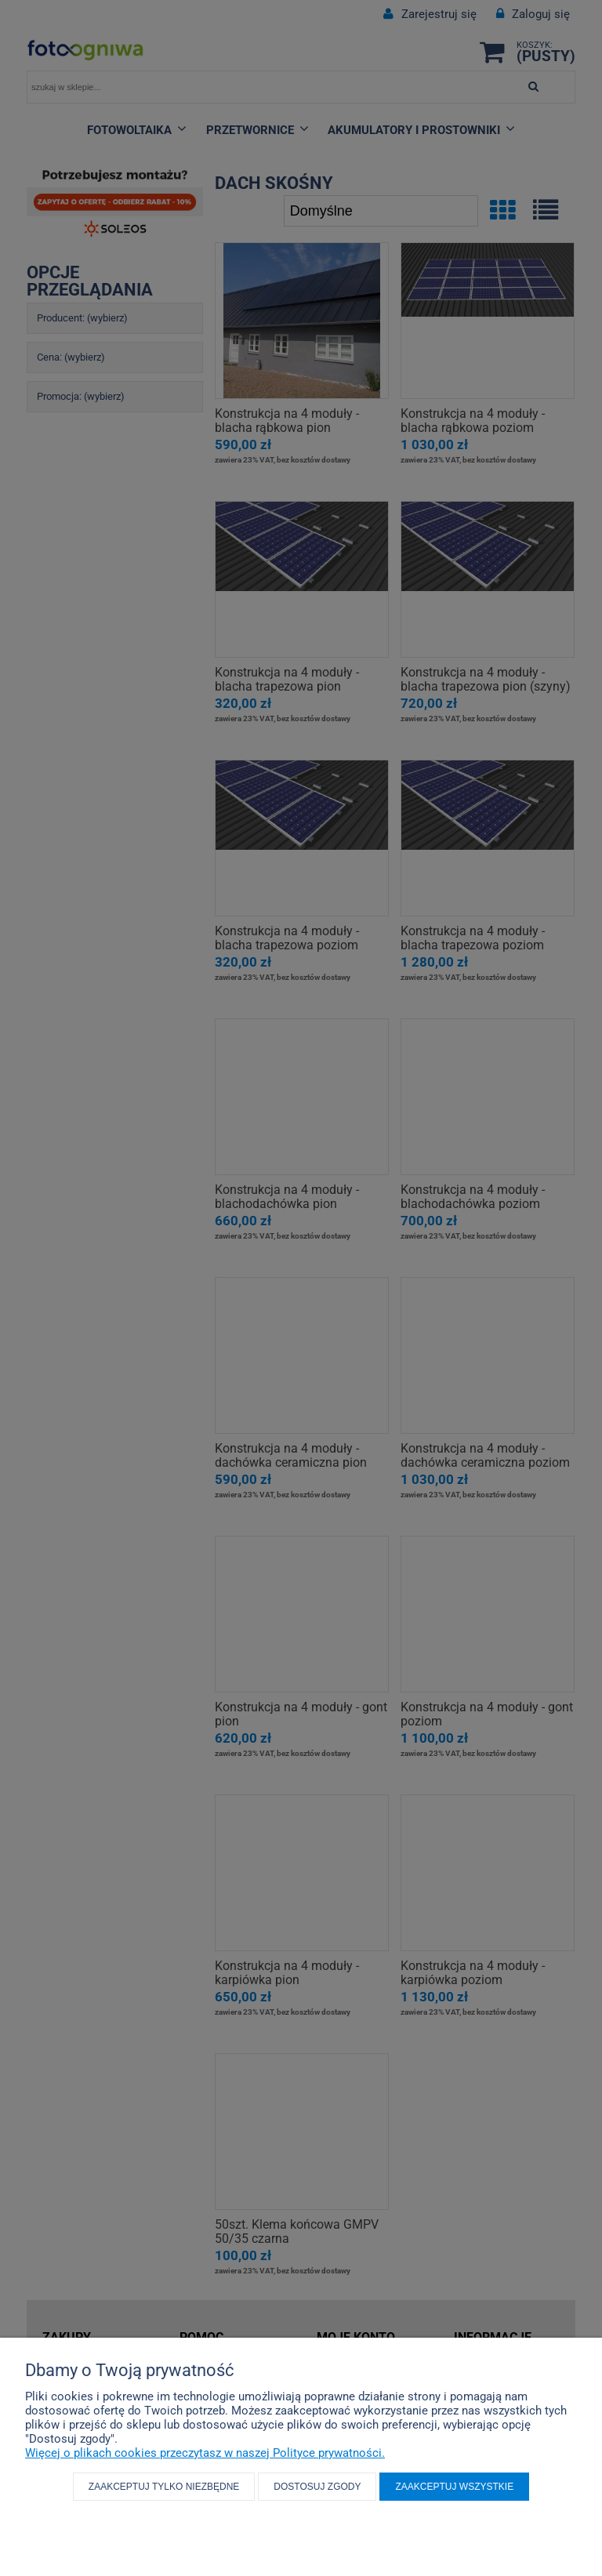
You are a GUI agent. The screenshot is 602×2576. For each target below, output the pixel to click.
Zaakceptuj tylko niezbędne (164, 2486)
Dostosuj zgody (317, 2486)
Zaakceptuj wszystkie (454, 2486)
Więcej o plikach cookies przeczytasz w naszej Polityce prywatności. (205, 2453)
